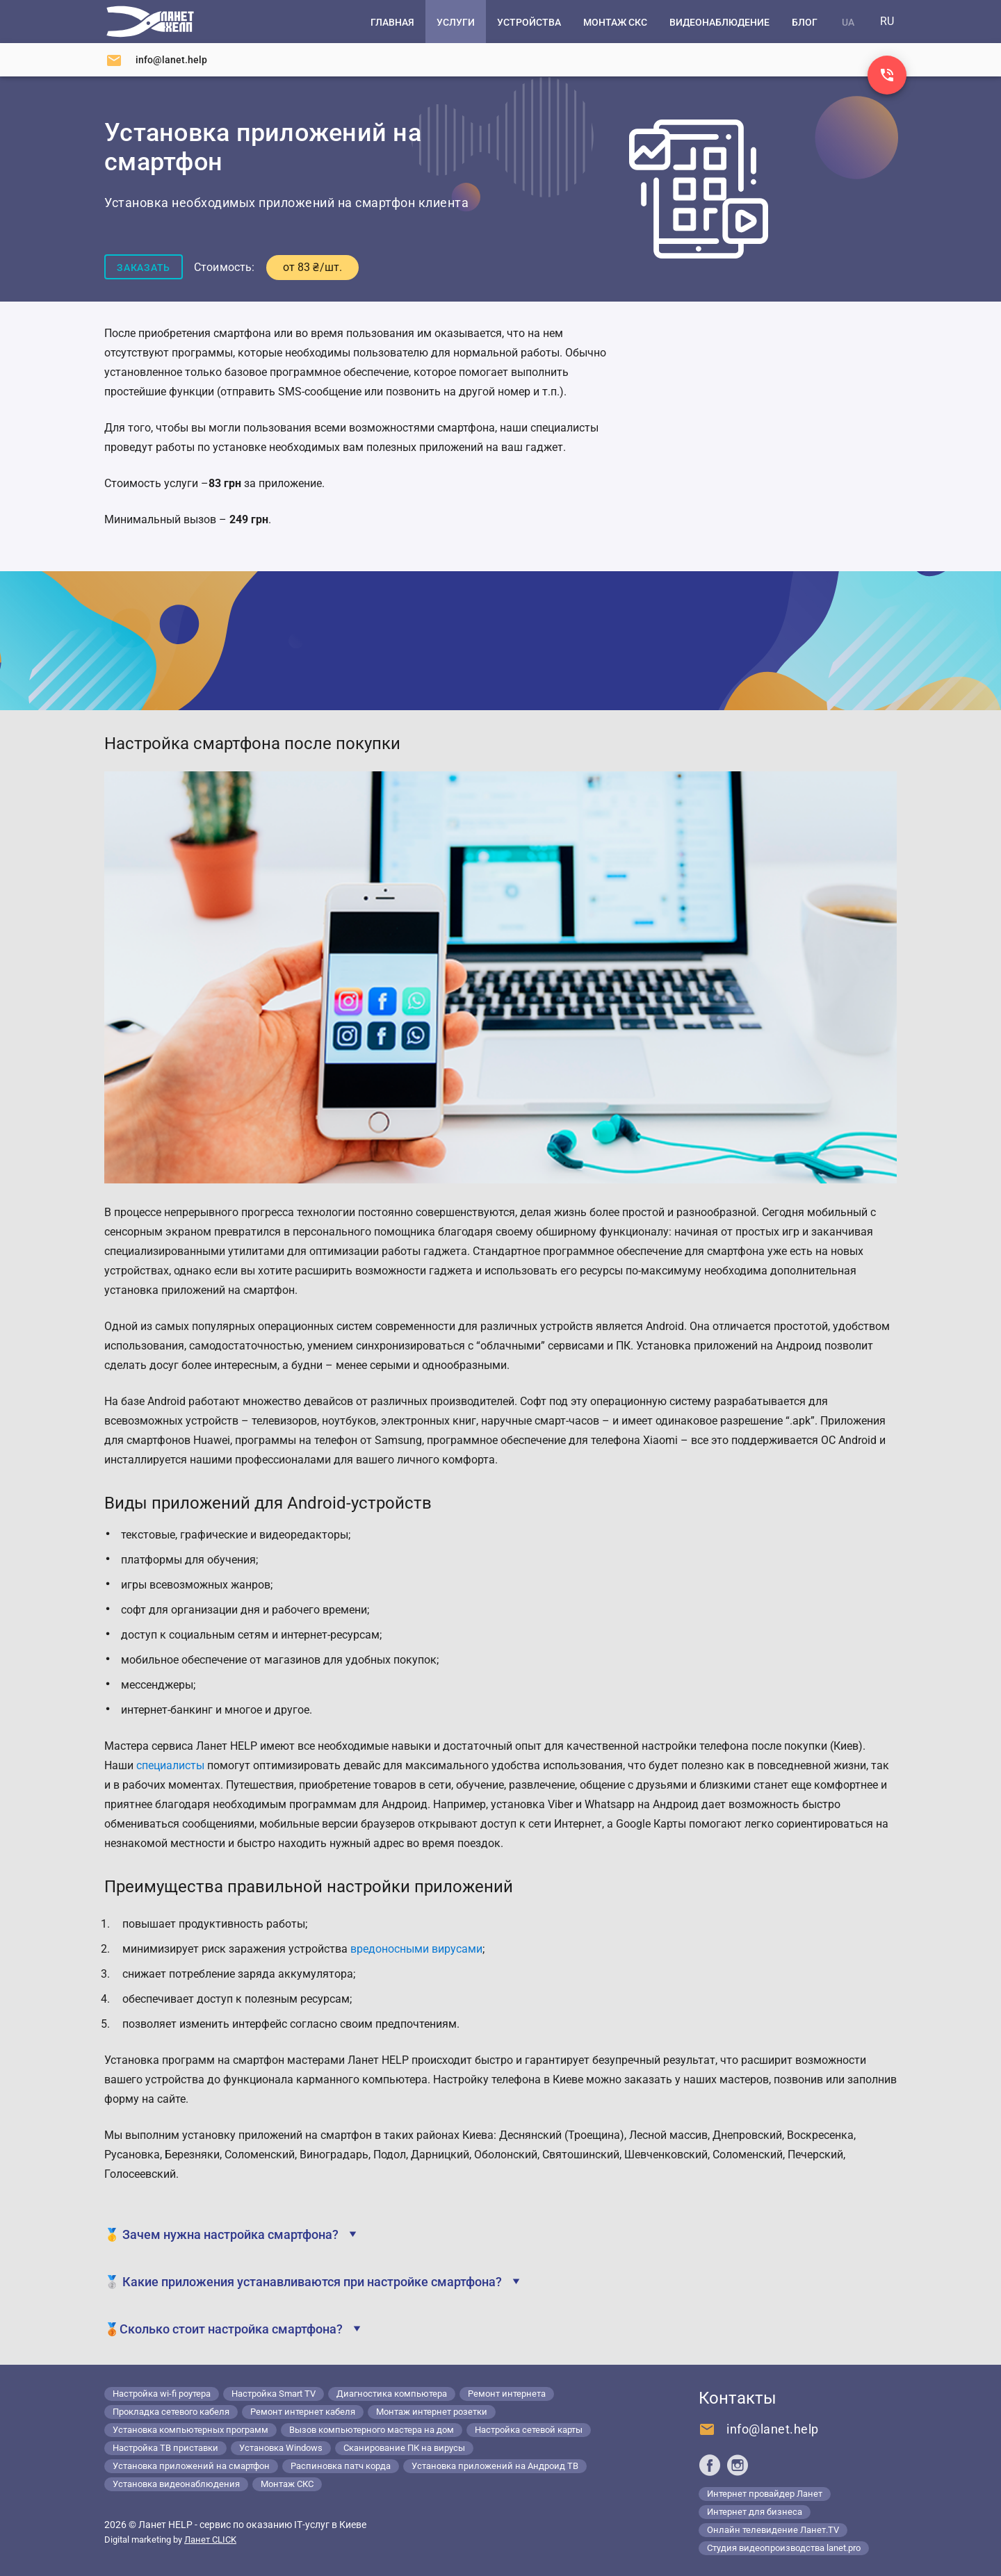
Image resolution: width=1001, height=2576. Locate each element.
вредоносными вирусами (416, 1948)
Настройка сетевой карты (529, 2430)
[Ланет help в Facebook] (710, 2465)
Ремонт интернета (507, 2393)
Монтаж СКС (287, 2484)
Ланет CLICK (210, 2539)
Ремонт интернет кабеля (302, 2411)
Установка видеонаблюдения (176, 2484)
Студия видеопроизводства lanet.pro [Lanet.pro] (784, 2548)
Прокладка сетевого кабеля (171, 2411)
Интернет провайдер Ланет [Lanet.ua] (764, 2493)
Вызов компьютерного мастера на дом (371, 2430)
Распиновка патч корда (341, 2466)
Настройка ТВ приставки (165, 2448)
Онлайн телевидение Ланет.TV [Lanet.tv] (773, 2530)
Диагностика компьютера (391, 2393)
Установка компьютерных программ (190, 2430)
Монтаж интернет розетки (431, 2411)
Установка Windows (281, 2448)
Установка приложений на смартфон (191, 2466)
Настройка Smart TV (273, 2393)
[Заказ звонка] (887, 75)
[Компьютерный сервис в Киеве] (150, 21)
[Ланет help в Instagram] (737, 2465)
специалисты (170, 1765)
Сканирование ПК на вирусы (404, 2448)
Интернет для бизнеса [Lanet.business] (754, 2512)
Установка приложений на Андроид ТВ (495, 2466)
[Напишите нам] (156, 59)
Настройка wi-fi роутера (162, 2393)
